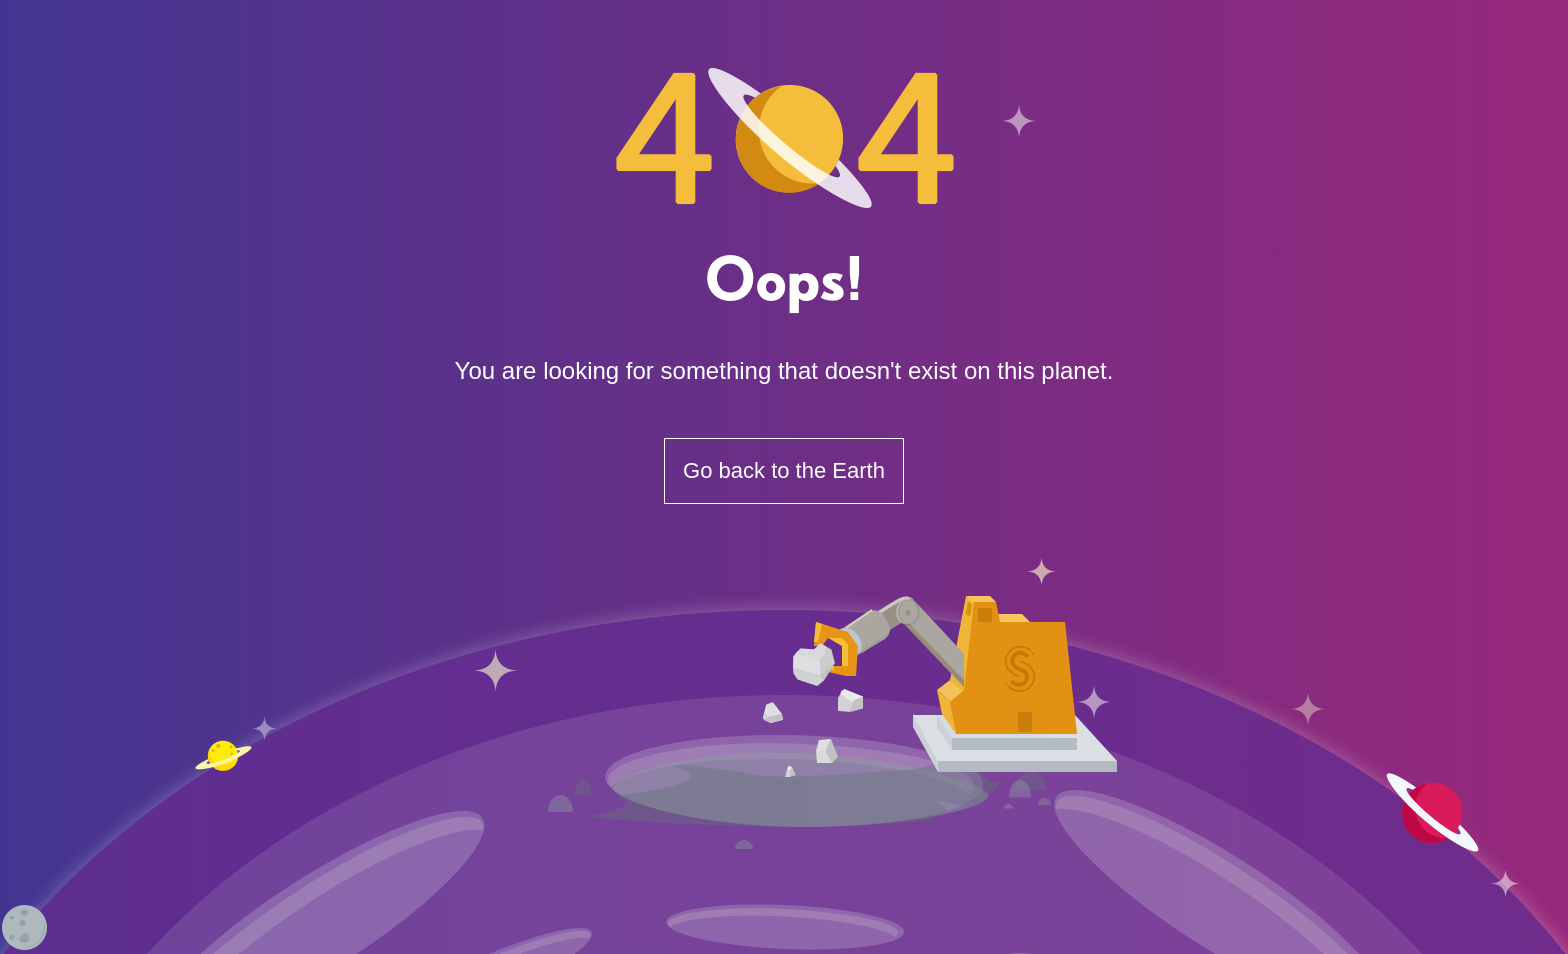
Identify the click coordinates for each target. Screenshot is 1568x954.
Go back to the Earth (784, 470)
